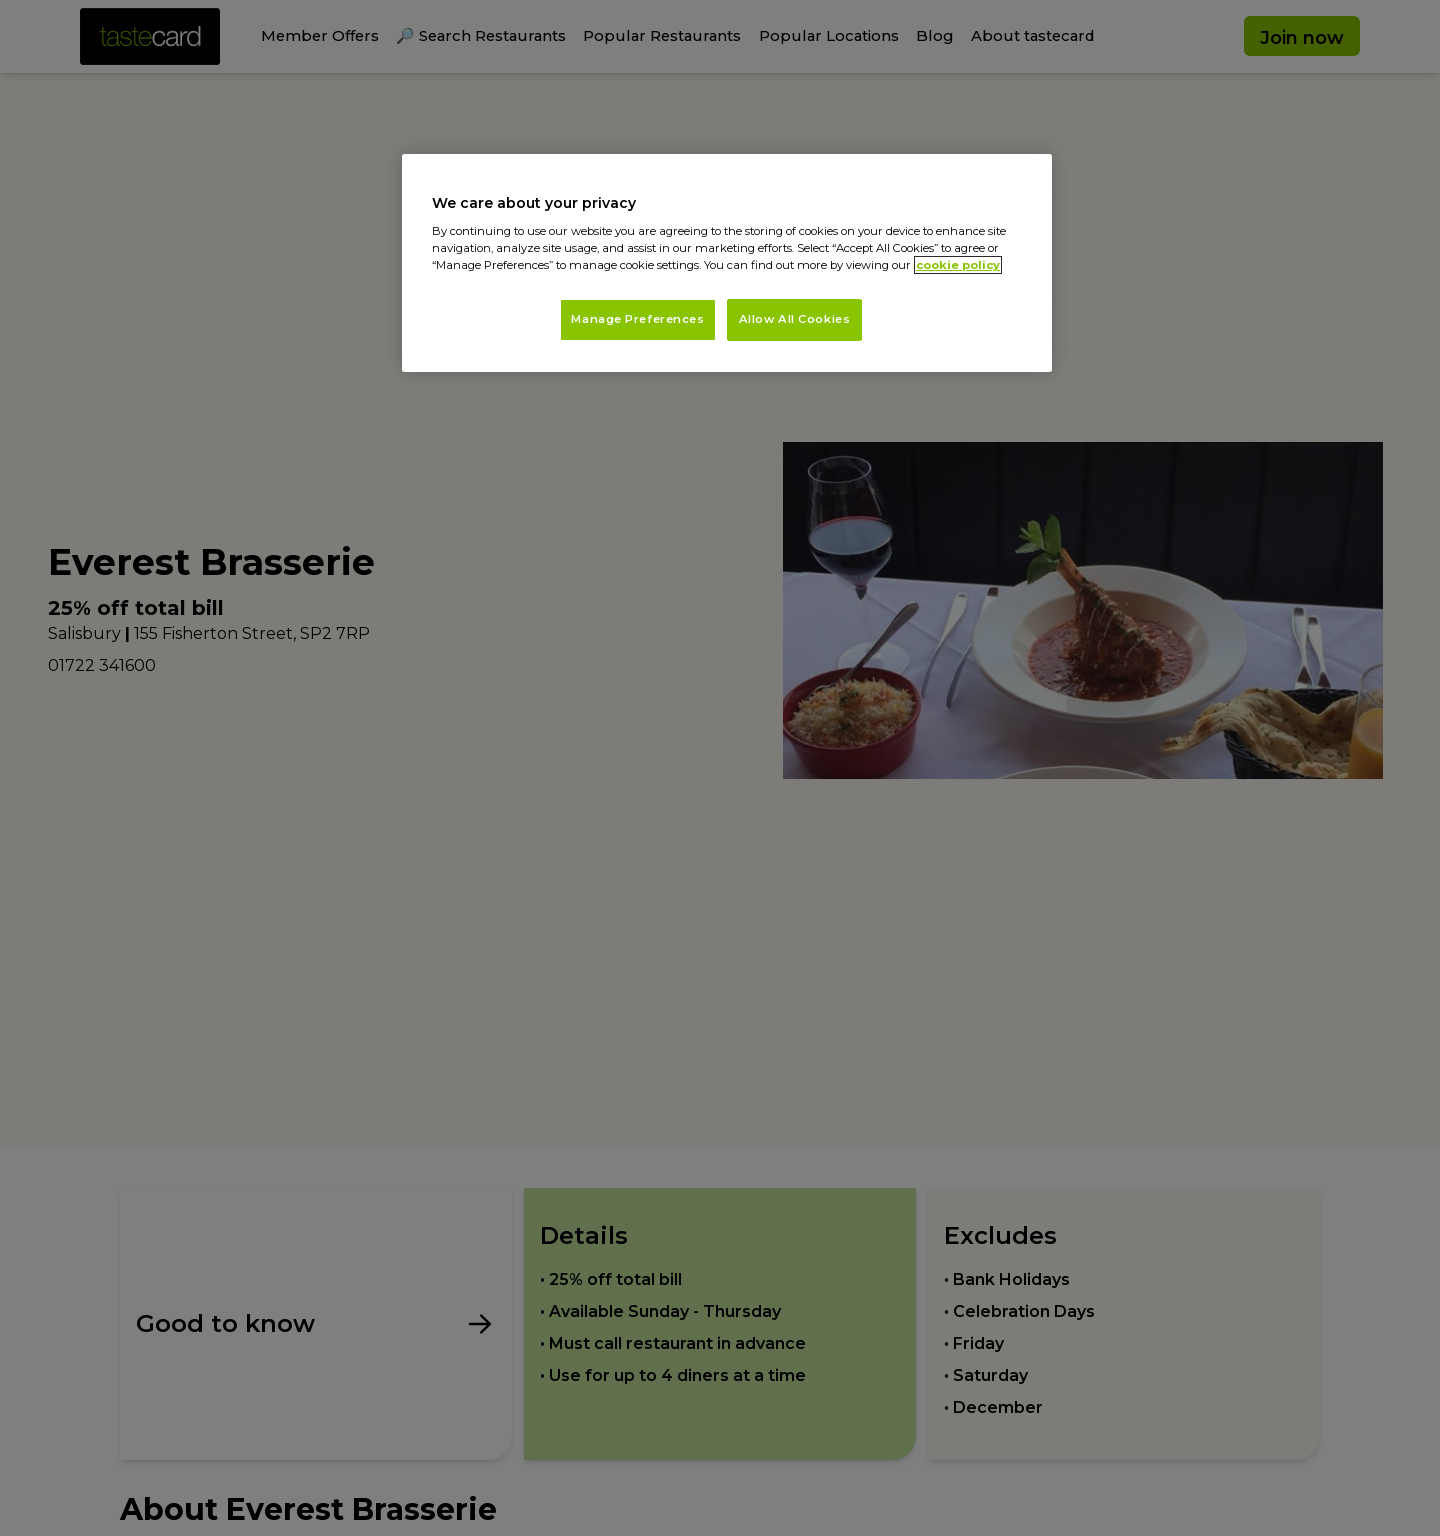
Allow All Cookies (795, 319)
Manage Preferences (637, 319)
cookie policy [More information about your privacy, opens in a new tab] (958, 265)
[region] (727, 263)
